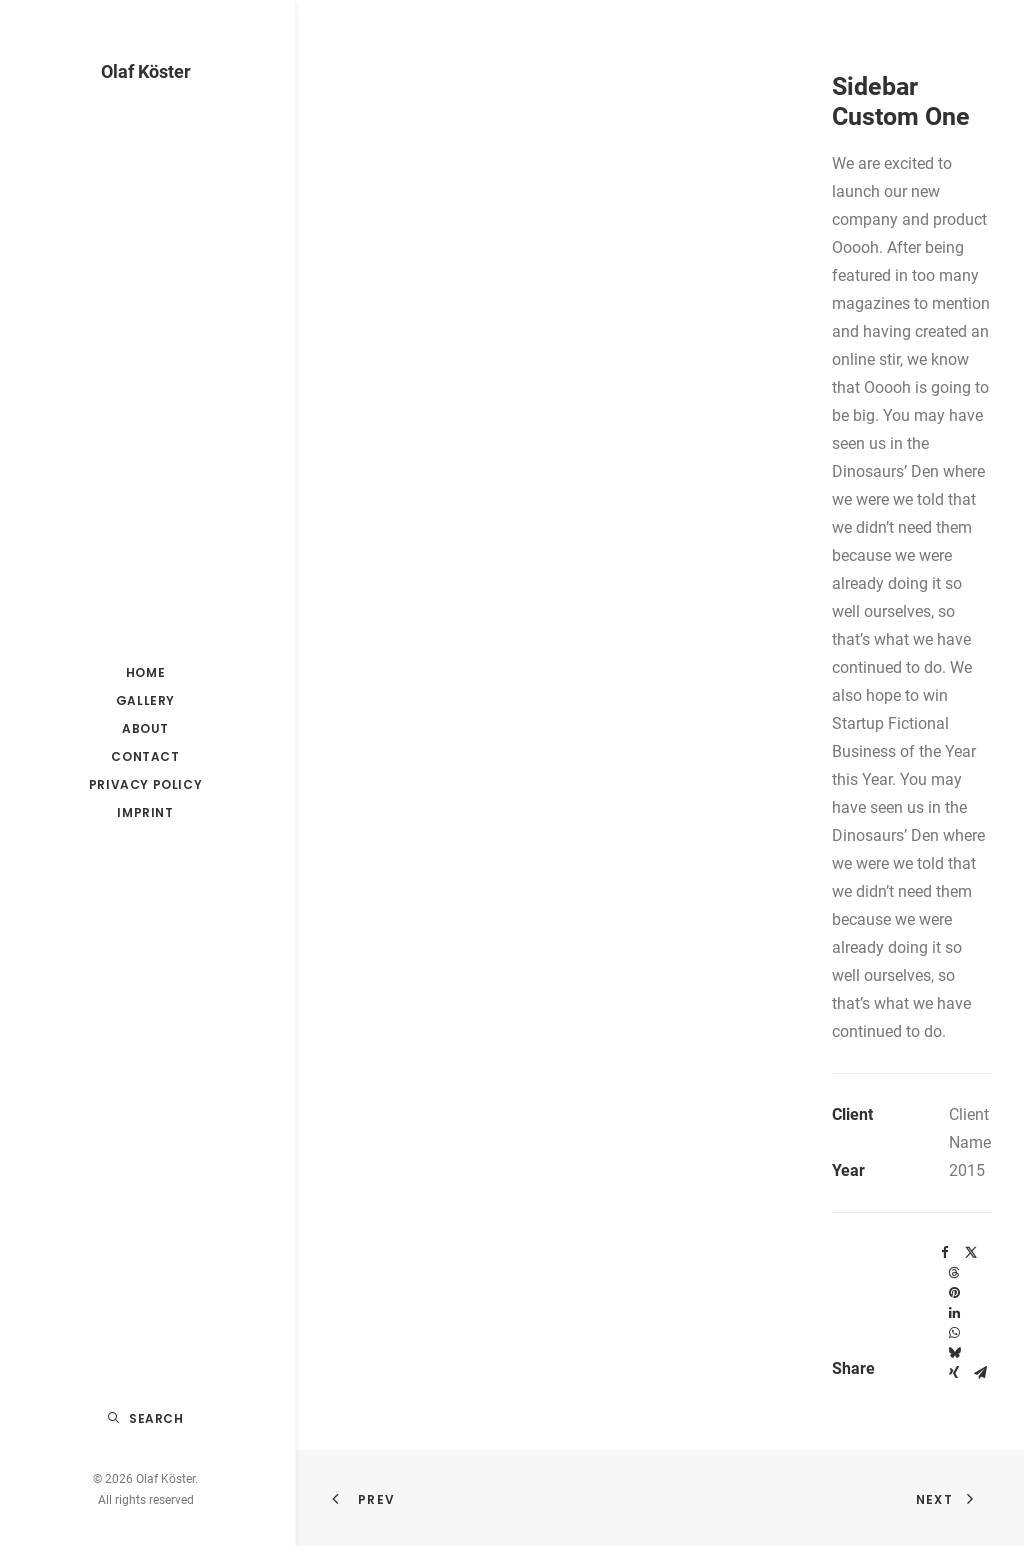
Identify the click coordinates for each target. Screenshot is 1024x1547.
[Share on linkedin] (954, 1313)
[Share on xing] (954, 1373)
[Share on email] (980, 1373)
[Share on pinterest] (954, 1293)
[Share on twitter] (971, 1253)
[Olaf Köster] (145, 72)
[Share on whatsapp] (954, 1333)
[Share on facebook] (945, 1253)
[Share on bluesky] (954, 1353)
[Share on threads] (954, 1273)
